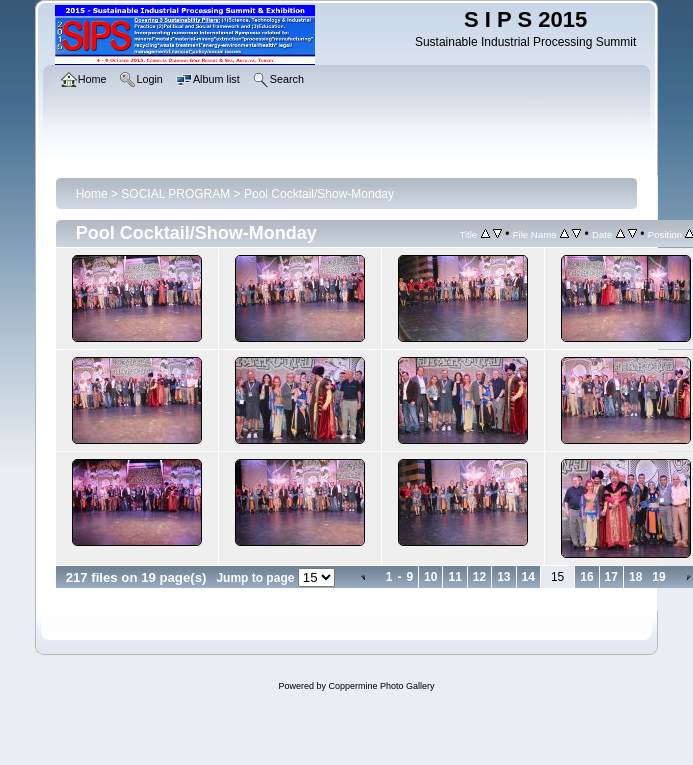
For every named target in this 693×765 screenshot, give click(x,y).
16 (586, 577)
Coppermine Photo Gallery (381, 686)
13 (503, 577)
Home (92, 194)
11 (454, 577)
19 (658, 577)
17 (611, 577)
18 (635, 577)
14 (528, 577)
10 (430, 577)
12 (479, 577)
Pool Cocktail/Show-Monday (319, 194)
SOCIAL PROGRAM (175, 194)
